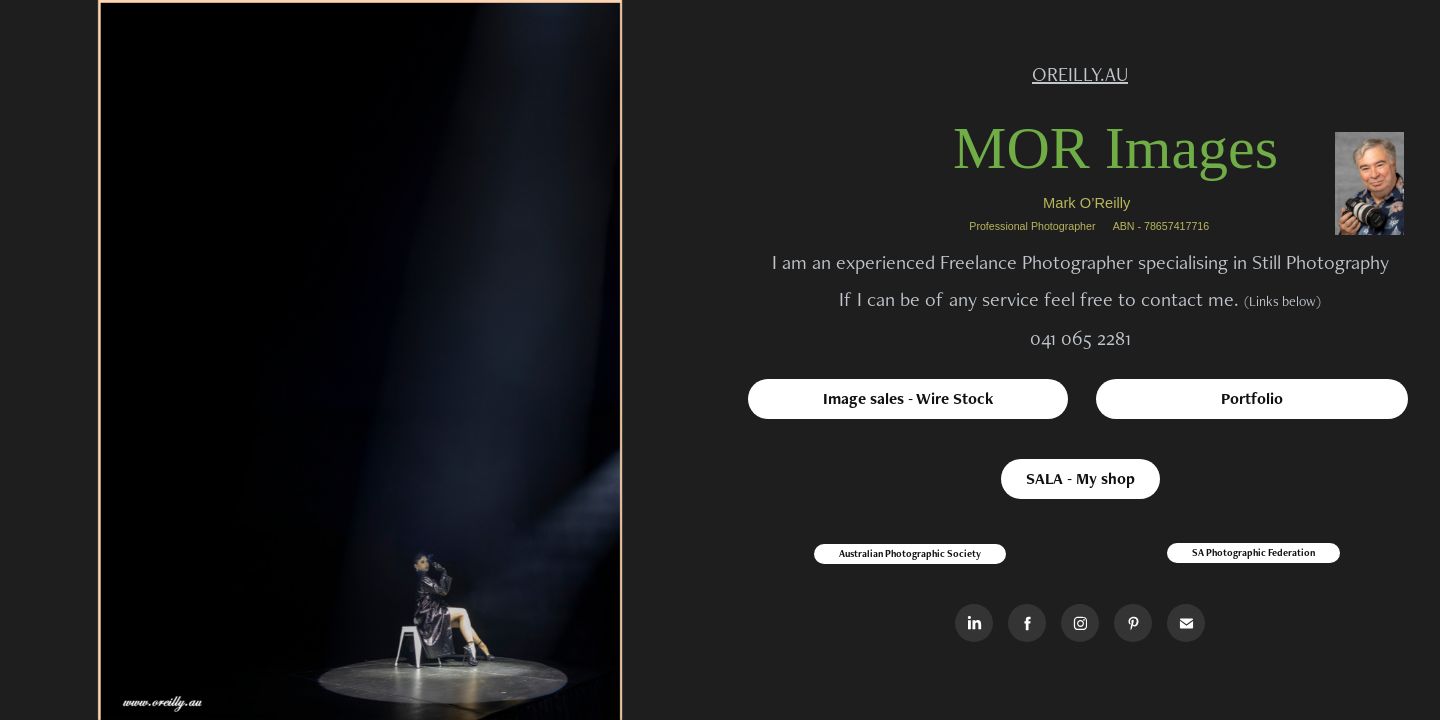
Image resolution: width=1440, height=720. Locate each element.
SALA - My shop (1080, 478)
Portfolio (1252, 398)
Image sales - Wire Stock (908, 398)
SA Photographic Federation (1253, 552)
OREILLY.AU (1080, 74)
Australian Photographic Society (910, 553)
